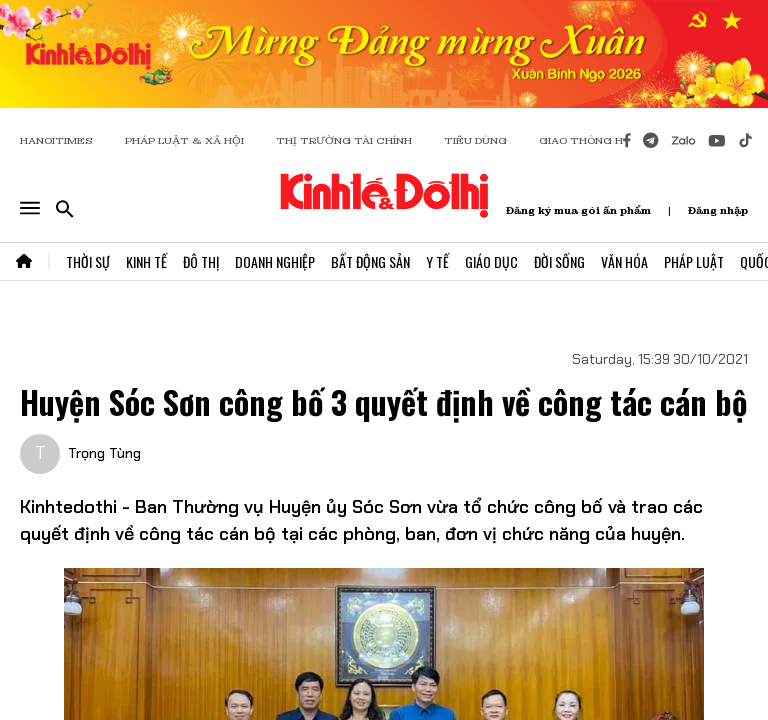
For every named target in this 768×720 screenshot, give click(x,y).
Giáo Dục (491, 261)
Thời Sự (88, 261)
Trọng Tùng (104, 453)
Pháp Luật (694, 261)
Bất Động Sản (370, 261)
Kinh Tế (146, 261)
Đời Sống (559, 261)
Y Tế (437, 261)
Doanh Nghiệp (275, 261)
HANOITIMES (56, 140)
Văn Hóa (624, 261)
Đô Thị (201, 261)
